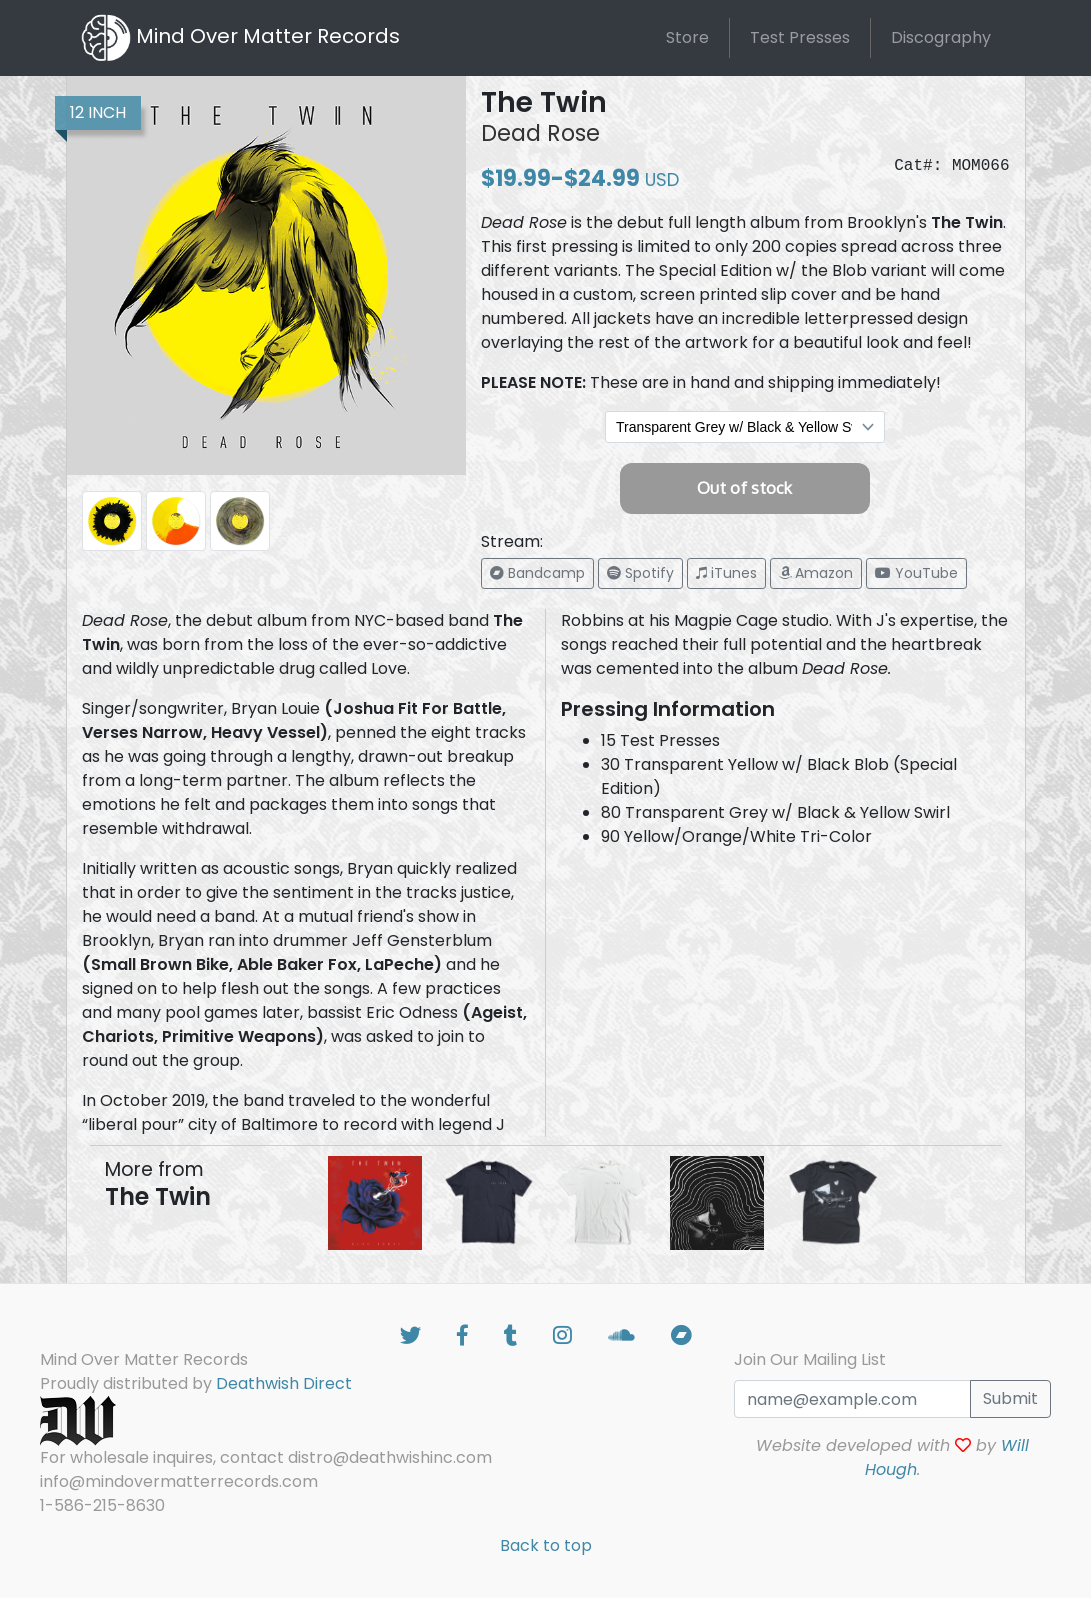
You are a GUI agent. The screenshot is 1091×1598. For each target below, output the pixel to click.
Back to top (546, 1545)
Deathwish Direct (284, 1383)
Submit (1010, 1398)
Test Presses (800, 37)
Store (687, 37)
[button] (537, 573)
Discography (941, 37)
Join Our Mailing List (810, 1359)
